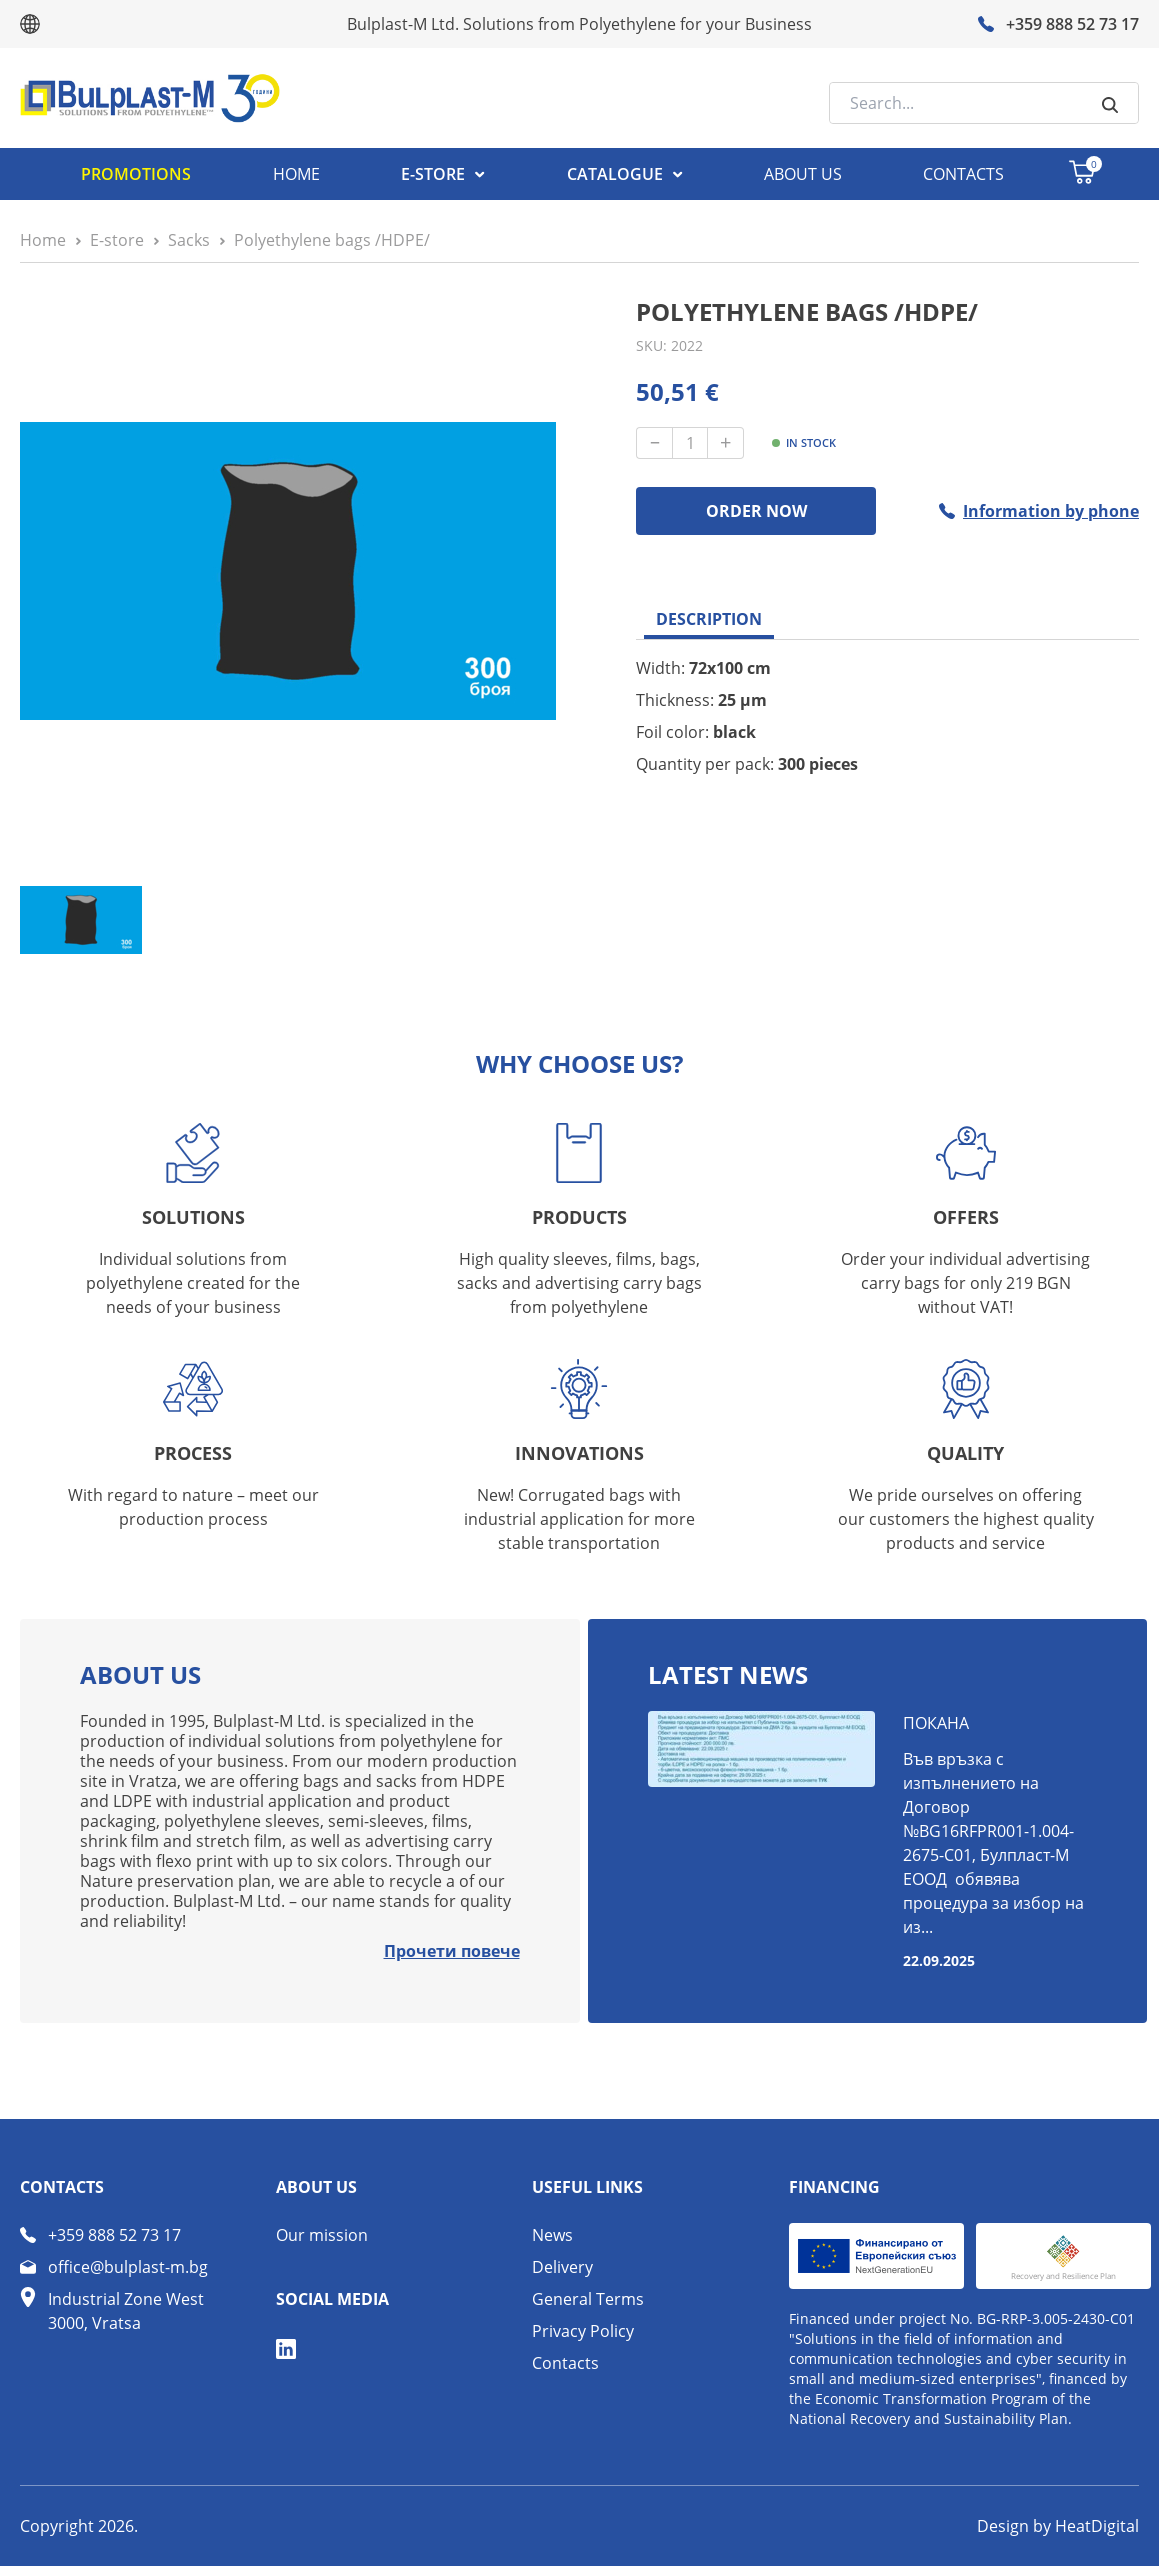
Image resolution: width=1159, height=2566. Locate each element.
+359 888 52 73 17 (114, 2235)
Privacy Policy (583, 2331)
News (552, 2235)
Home (43, 240)
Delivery (562, 2267)
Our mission (322, 2235)
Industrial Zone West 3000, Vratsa (126, 2311)
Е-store (117, 240)
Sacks (189, 240)
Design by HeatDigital (1058, 2526)
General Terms (588, 2299)
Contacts (565, 2363)
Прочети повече (452, 1951)
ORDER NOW (756, 511)
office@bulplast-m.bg (128, 2267)
